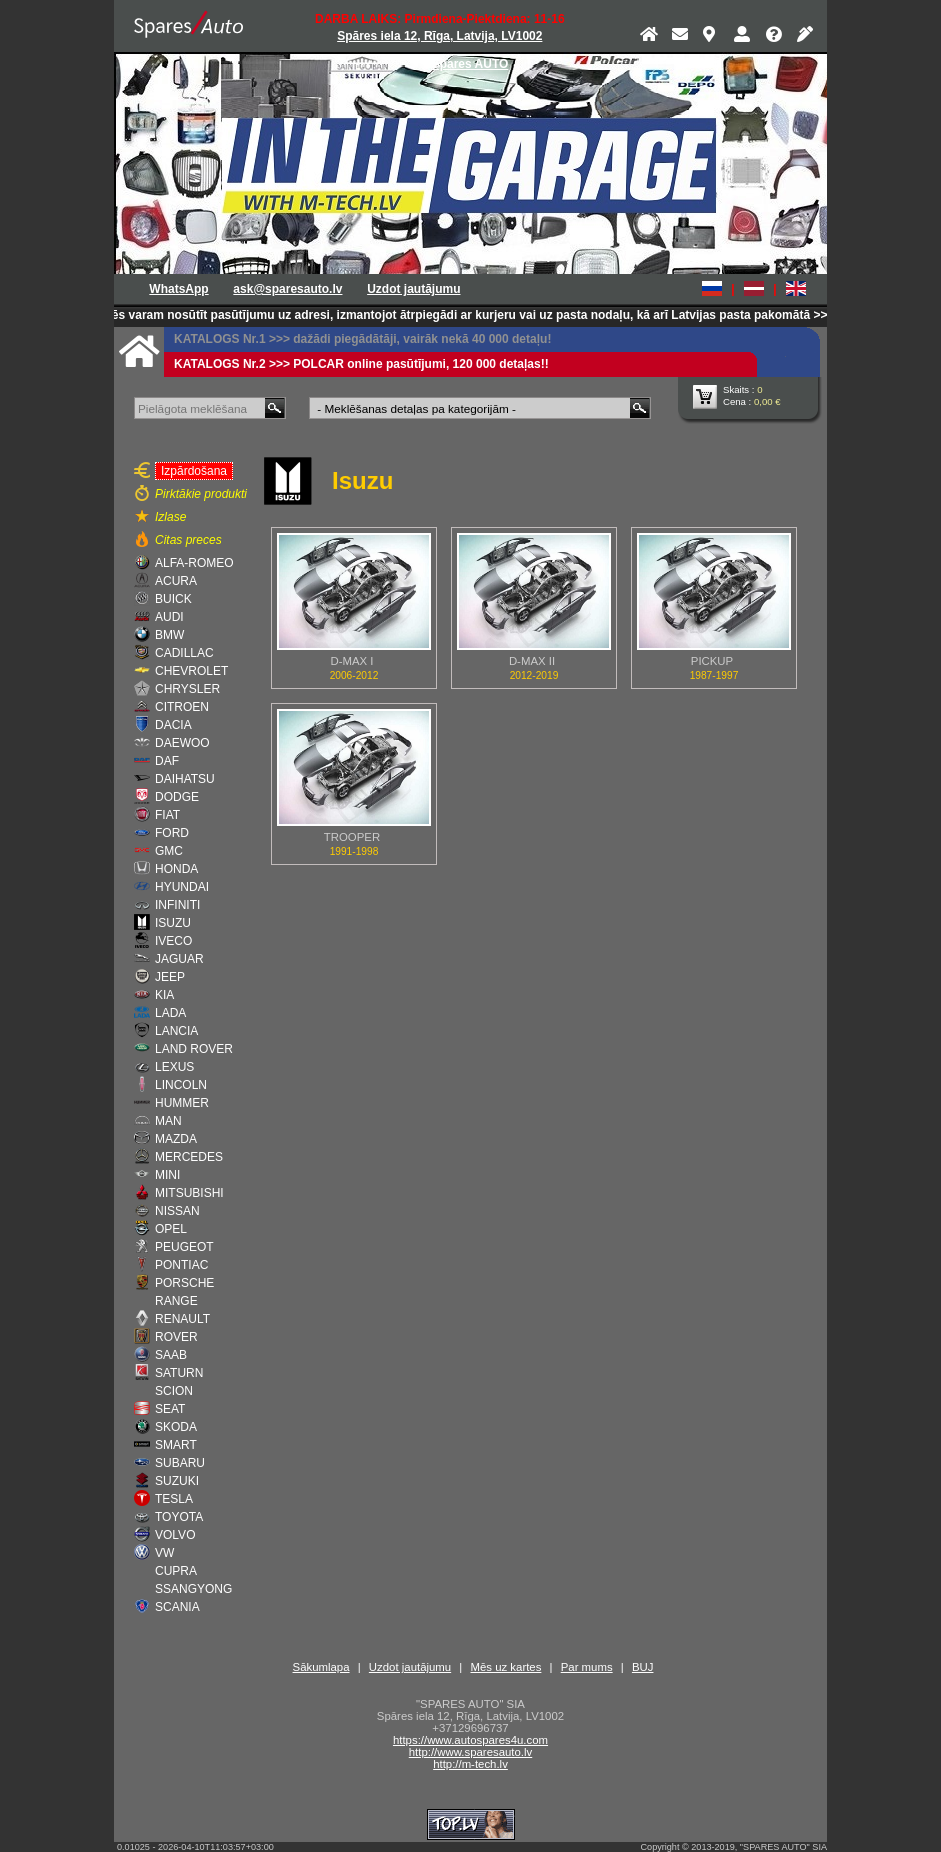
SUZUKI (177, 1481)
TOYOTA (179, 1517)
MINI (167, 1175)
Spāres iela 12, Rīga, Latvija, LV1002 (439, 36)
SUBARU (180, 1463)
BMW (169, 635)
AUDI (169, 617)
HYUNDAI (182, 887)
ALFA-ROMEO (194, 563)
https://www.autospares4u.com (470, 1740)
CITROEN (182, 707)
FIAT (167, 815)
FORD (172, 833)
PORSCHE (184, 1283)
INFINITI (177, 905)
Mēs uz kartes (505, 1667)
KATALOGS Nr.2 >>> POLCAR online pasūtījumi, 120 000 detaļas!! (361, 364)
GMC (169, 851)
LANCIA (176, 1031)
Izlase (170, 517)
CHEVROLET (191, 671)
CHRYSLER (187, 689)
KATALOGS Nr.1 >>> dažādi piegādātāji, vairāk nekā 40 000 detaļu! (362, 339)
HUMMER (182, 1103)
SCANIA (177, 1607)
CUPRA (176, 1571)
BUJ (643, 1667)
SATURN (179, 1373)
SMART (176, 1445)
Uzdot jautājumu (413, 289)
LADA (170, 1013)
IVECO (173, 941)
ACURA (176, 581)
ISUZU (173, 923)
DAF (167, 761)
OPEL (171, 1229)
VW (164, 1553)
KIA (164, 995)
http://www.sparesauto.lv (470, 1752)
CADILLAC (184, 653)
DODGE (177, 797)
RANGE (176, 1301)
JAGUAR (179, 959)
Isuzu (362, 480)
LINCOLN (181, 1085)
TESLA (174, 1499)
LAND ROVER (194, 1049)
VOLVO (175, 1535)
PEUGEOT (184, 1247)
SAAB (171, 1355)
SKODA (176, 1427)
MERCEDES (189, 1157)
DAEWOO (182, 743)
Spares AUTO (470, 64)
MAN (168, 1121)
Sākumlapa (321, 1667)
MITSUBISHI (189, 1193)
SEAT (170, 1409)
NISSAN (177, 1211)
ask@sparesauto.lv (287, 289)
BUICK (173, 599)
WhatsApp (178, 289)
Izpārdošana (191, 470)
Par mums (587, 1667)
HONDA (176, 869)
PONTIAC (181, 1265)
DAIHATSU (185, 779)
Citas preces (188, 540)
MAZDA (176, 1139)
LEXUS (174, 1067)
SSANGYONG (193, 1589)
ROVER (176, 1337)
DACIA (173, 725)
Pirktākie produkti (201, 494)
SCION (174, 1391)
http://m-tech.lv (470, 1764)
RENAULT (182, 1319)
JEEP (170, 977)
